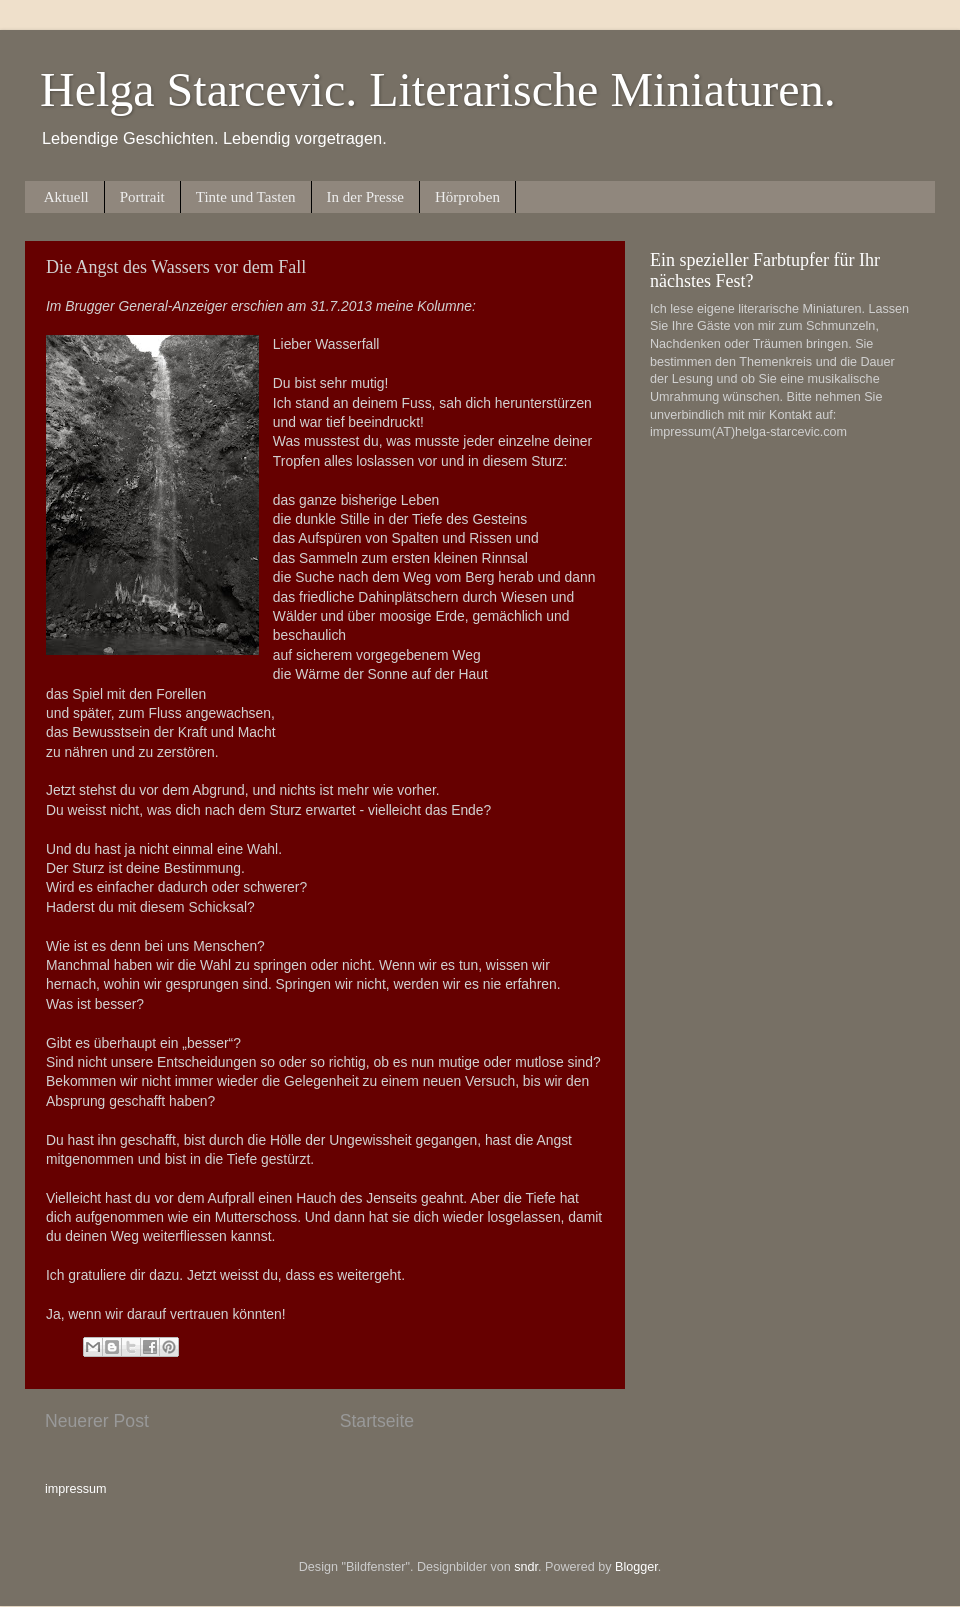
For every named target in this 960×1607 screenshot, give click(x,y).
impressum (76, 1489)
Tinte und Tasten (246, 197)
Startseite (377, 1421)
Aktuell (66, 197)
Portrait (142, 197)
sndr (526, 1567)
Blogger (636, 1567)
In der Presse (365, 197)
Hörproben (467, 197)
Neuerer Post (97, 1421)
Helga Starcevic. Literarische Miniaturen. (438, 89)
